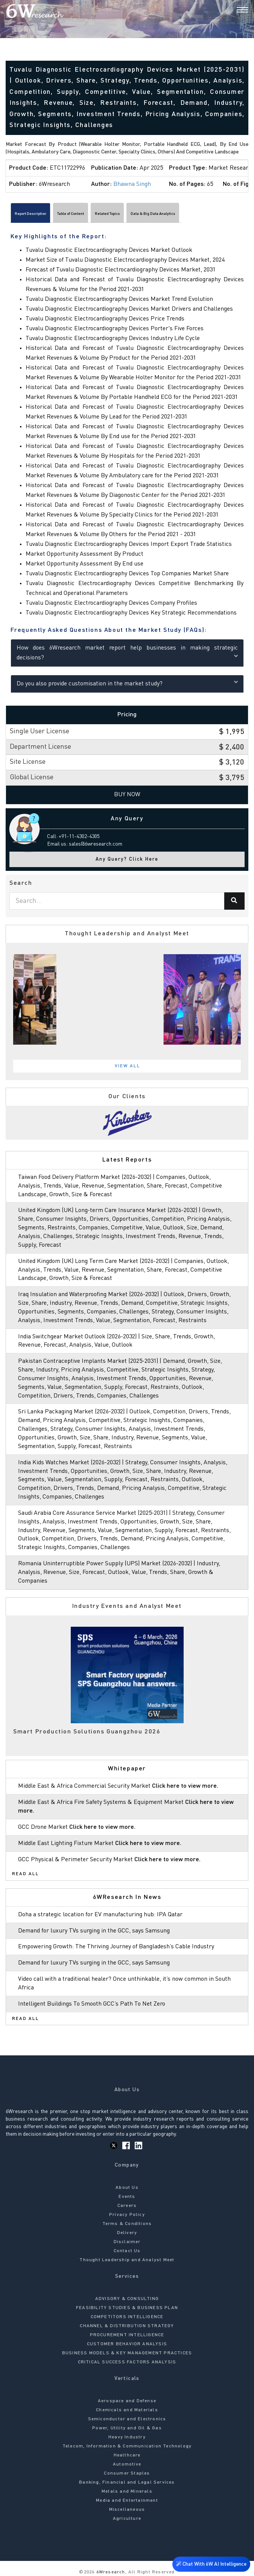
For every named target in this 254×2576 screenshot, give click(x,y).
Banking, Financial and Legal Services (127, 2482)
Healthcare (127, 2455)
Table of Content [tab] (70, 214)
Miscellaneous (127, 2509)
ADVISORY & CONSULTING (127, 2299)
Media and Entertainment (127, 2500)
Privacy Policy (127, 2215)
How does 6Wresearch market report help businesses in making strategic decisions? (127, 653)
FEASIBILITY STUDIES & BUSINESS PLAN (127, 2308)
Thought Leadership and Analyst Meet (126, 2260)
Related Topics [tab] (107, 214)
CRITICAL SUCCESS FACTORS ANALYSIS (127, 2362)
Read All (25, 1874)
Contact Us (127, 2251)
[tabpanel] (127, 999)
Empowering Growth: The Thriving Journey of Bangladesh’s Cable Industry (116, 1947)
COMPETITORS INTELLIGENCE (127, 2317)
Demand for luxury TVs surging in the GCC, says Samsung (94, 1931)
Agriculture (127, 2518)
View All (127, 1066)
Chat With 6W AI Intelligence (211, 2563)
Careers (127, 2206)
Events (127, 2196)
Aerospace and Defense (127, 2401)
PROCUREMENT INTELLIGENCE (127, 2335)
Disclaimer (127, 2242)
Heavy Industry (127, 2437)
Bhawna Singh (132, 184)
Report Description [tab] (30, 214)
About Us (127, 2187)
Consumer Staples (127, 2473)
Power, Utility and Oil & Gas (127, 2428)
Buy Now (127, 795)
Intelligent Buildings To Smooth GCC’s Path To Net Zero (91, 2004)
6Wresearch (109, 2572)
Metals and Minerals (127, 2491)
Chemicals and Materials (127, 2410)
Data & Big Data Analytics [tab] (153, 214)
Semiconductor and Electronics (127, 2419)
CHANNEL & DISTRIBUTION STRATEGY (127, 2326)
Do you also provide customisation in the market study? (127, 683)
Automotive (127, 2464)
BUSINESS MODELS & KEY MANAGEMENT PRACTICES (127, 2353)
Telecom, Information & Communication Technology (127, 2446)
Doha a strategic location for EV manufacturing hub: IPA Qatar (100, 1915)
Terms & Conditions (127, 2224)
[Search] (229, 11)
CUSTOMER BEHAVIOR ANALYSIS (127, 2344)
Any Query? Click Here (127, 859)
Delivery (127, 2233)
